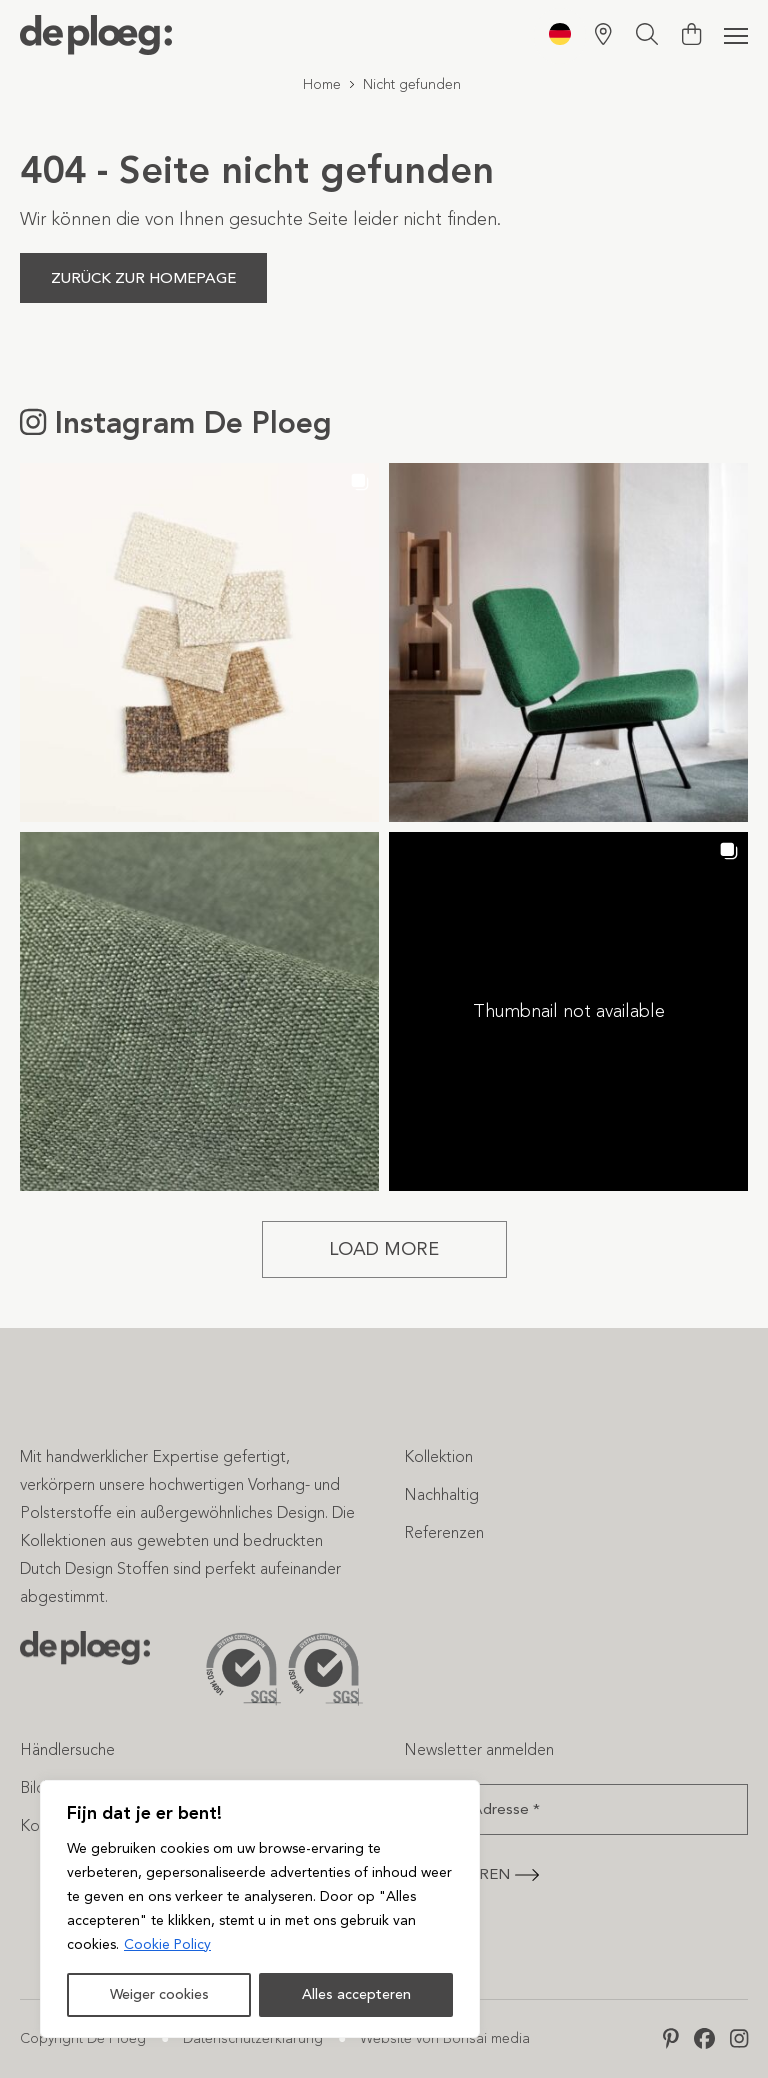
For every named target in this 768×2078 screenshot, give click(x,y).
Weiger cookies (159, 1994)
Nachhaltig (441, 1494)
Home (322, 84)
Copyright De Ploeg (83, 2038)
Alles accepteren (356, 1994)
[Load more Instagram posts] (384, 1249)
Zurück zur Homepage (143, 278)
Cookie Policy (167, 1944)
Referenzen (444, 1532)
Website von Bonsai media (445, 2038)
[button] (199, 642)
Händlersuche (67, 1749)
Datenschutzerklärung (253, 2038)
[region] (260, 1909)
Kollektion (438, 1456)
